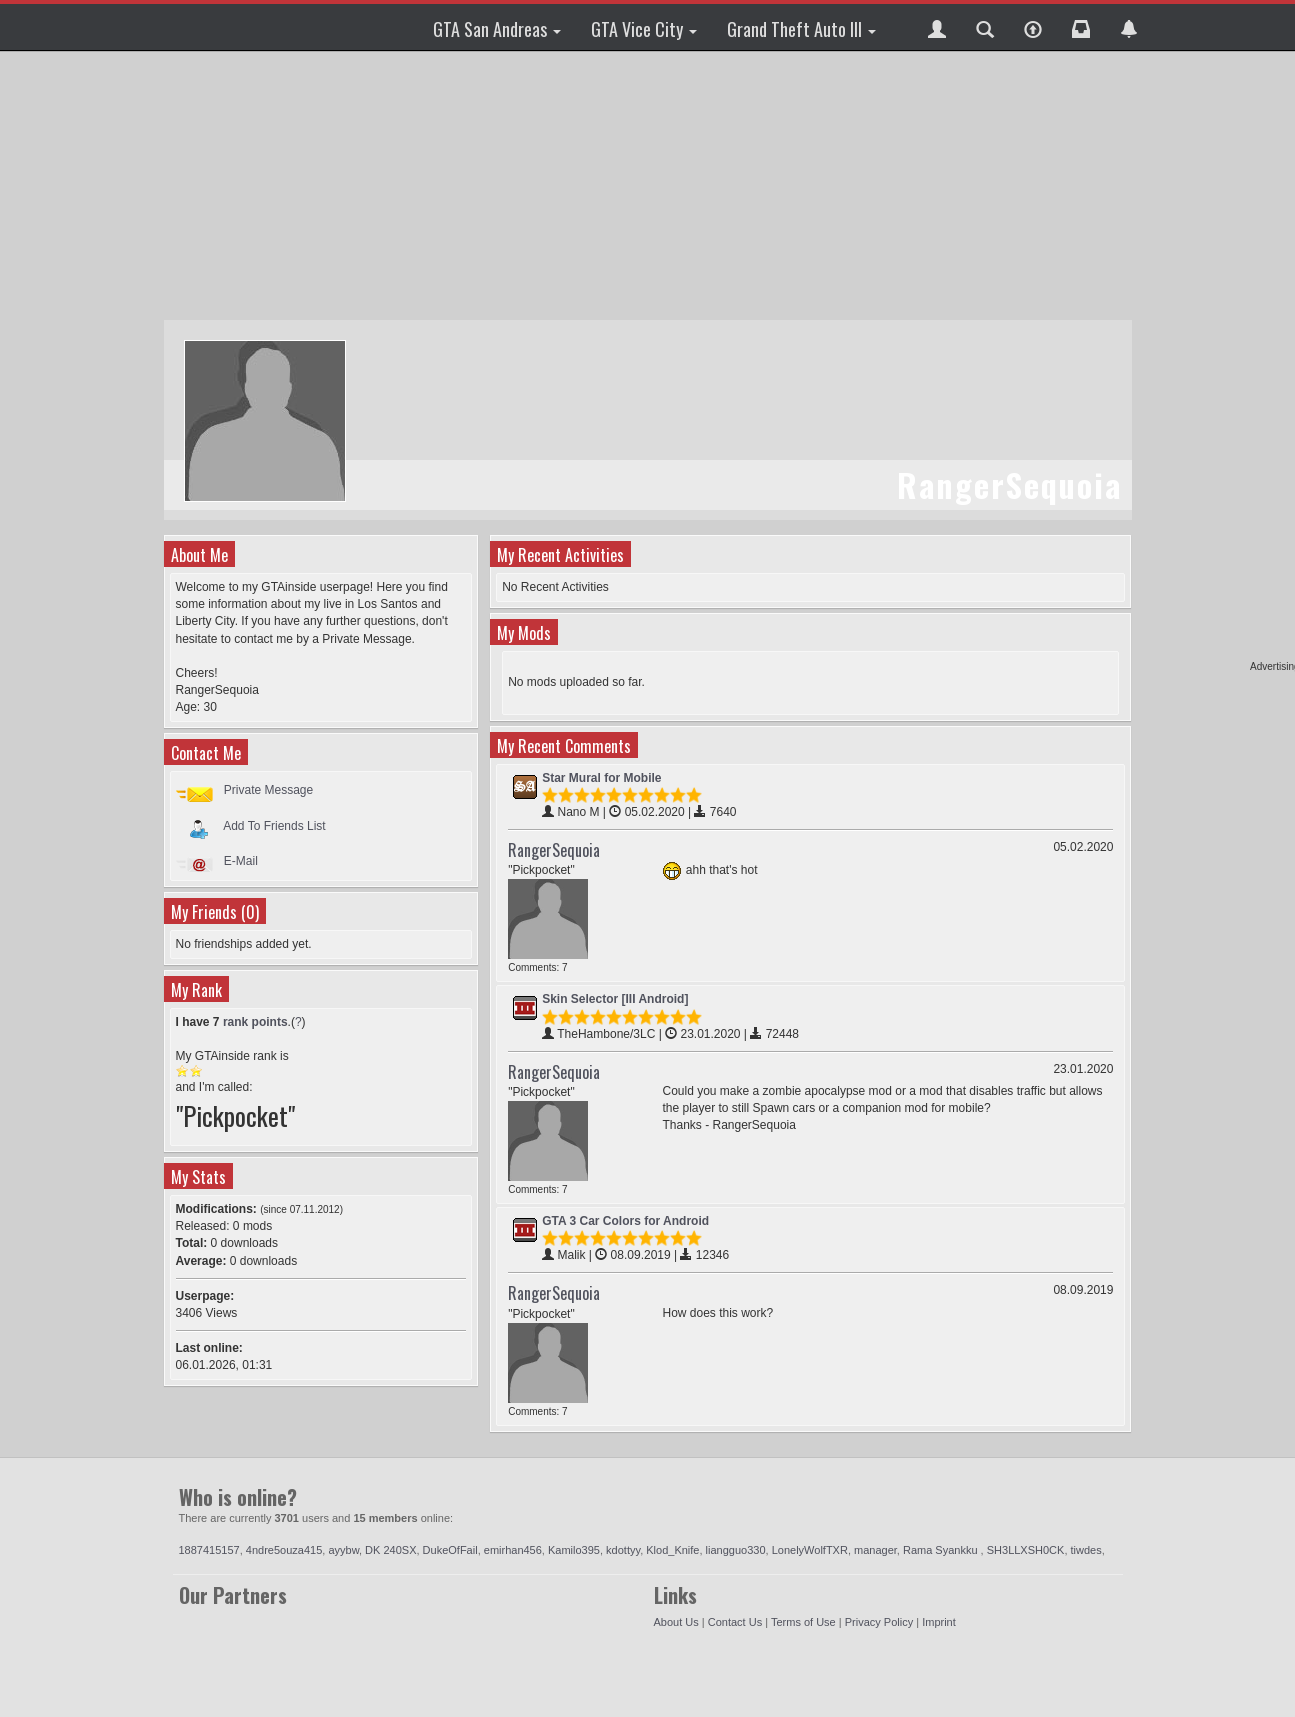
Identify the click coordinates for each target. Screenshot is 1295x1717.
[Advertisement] (648, 185)
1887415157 (209, 1550)
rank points (255, 1022)
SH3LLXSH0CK (1026, 1550)
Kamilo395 (574, 1550)
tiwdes (1086, 1550)
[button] (937, 27)
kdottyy (623, 1550)
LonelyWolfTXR (810, 1550)
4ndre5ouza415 (284, 1550)
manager (875, 1550)
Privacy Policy (879, 1622)
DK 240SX (390, 1550)
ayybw (343, 1550)
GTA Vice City (644, 29)
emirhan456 (513, 1550)
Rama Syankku (942, 1550)
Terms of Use (803, 1622)
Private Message (268, 790)
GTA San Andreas (497, 29)
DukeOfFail (450, 1550)
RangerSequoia (554, 850)
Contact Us (735, 1622)
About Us (676, 1622)
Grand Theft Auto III (801, 29)
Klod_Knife (672, 1550)
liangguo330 (736, 1550)
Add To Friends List (274, 825)
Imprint (939, 1622)
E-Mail (241, 861)
